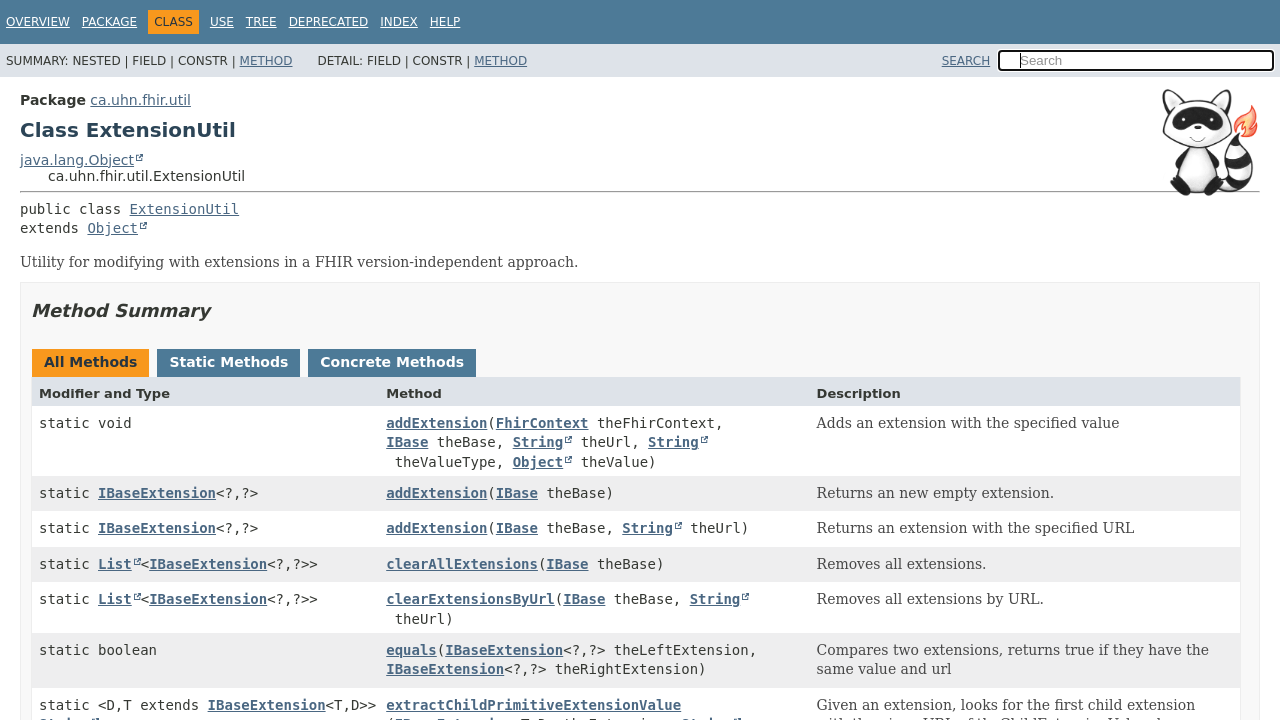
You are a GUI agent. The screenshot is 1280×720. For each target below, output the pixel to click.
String (538, 442)
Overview (38, 22)
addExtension (436, 423)
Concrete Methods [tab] (392, 362)
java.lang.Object (77, 160)
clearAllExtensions (462, 564)
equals (411, 650)
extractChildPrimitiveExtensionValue (533, 705)
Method (266, 61)
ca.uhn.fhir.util (140, 100)
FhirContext (542, 423)
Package (109, 22)
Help (445, 22)
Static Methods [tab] (228, 362)
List (115, 564)
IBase (407, 442)
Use (222, 22)
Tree (261, 22)
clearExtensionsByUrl (470, 599)
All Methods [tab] (90, 362)
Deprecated (329, 22)
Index (399, 22)
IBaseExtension (157, 493)
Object (112, 228)
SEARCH (966, 61)
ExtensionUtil (185, 209)
